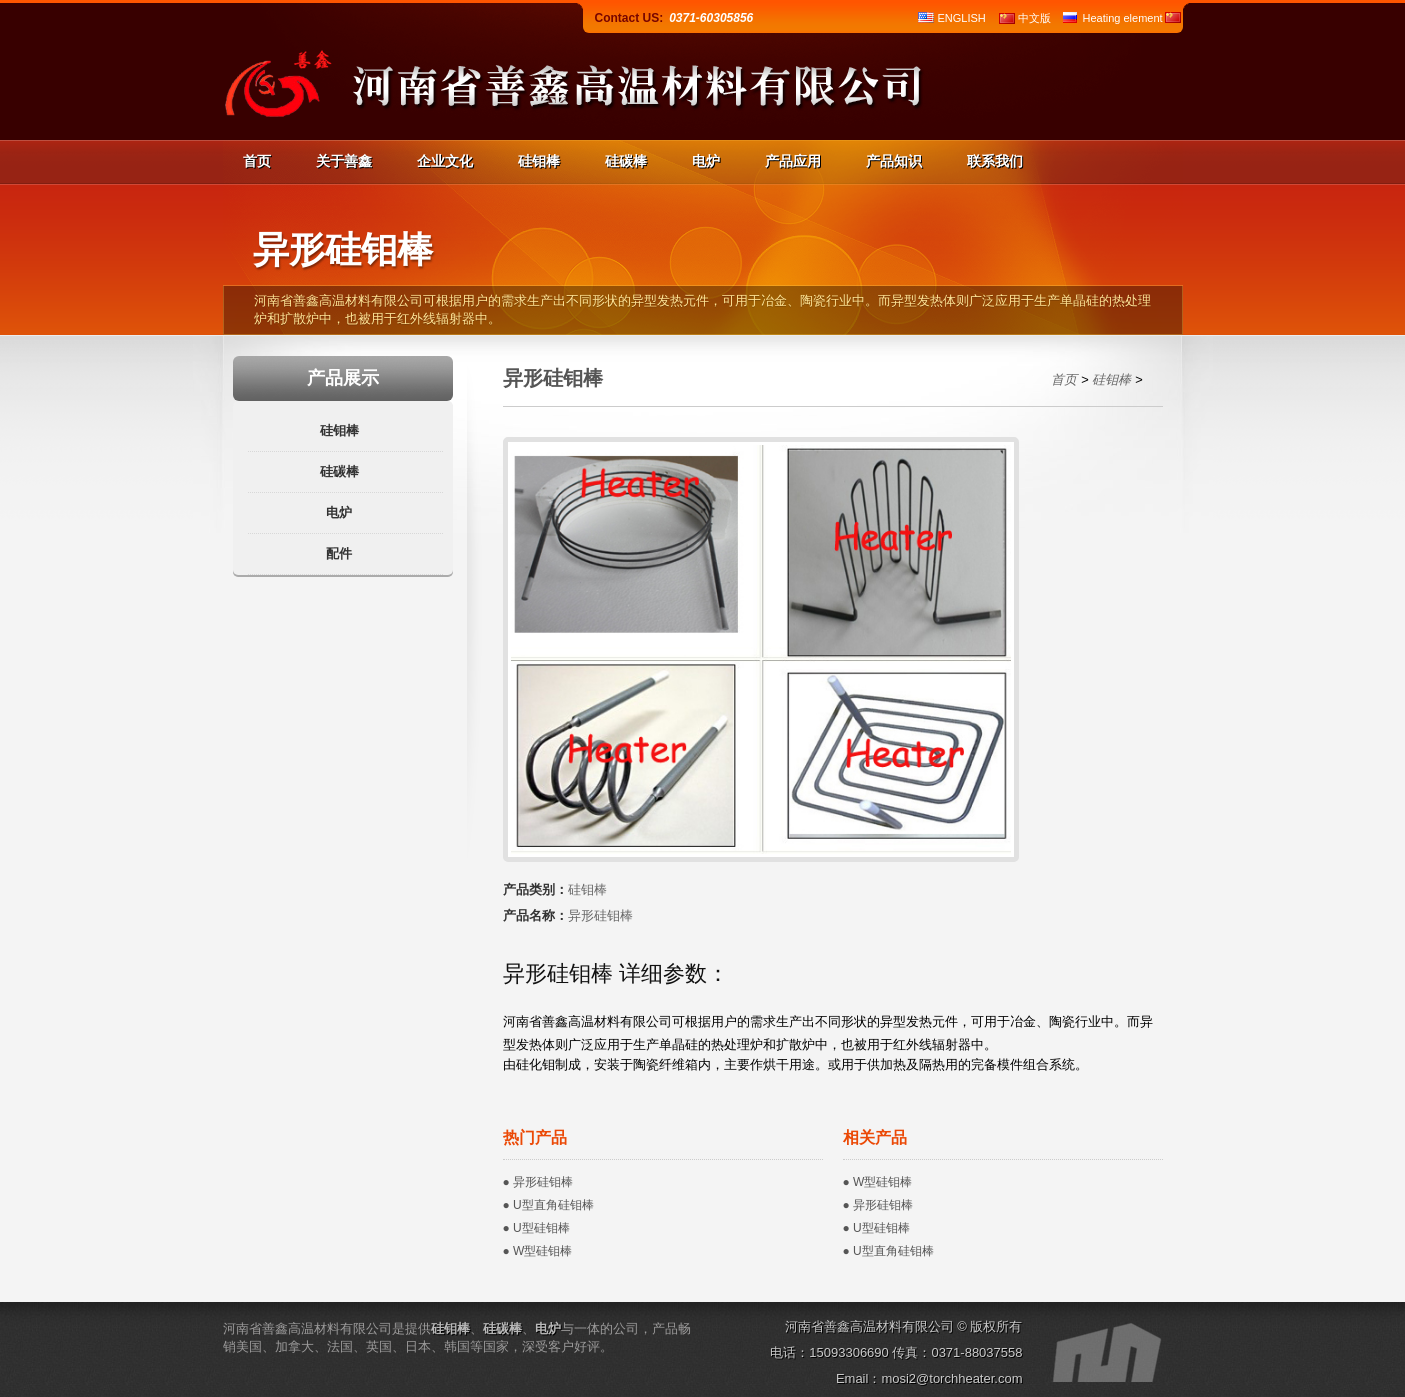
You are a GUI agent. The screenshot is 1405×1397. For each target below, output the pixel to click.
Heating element (1123, 18)
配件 (339, 553)
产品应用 (793, 161)
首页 (257, 161)
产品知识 (894, 161)
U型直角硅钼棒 (553, 1205)
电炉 (706, 161)
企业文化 (445, 161)
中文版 (1034, 18)
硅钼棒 (539, 161)
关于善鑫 (344, 161)
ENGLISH (962, 18)
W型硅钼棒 (542, 1251)
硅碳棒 (626, 161)
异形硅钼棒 (543, 1182)
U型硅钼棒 (541, 1228)
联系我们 (995, 161)
